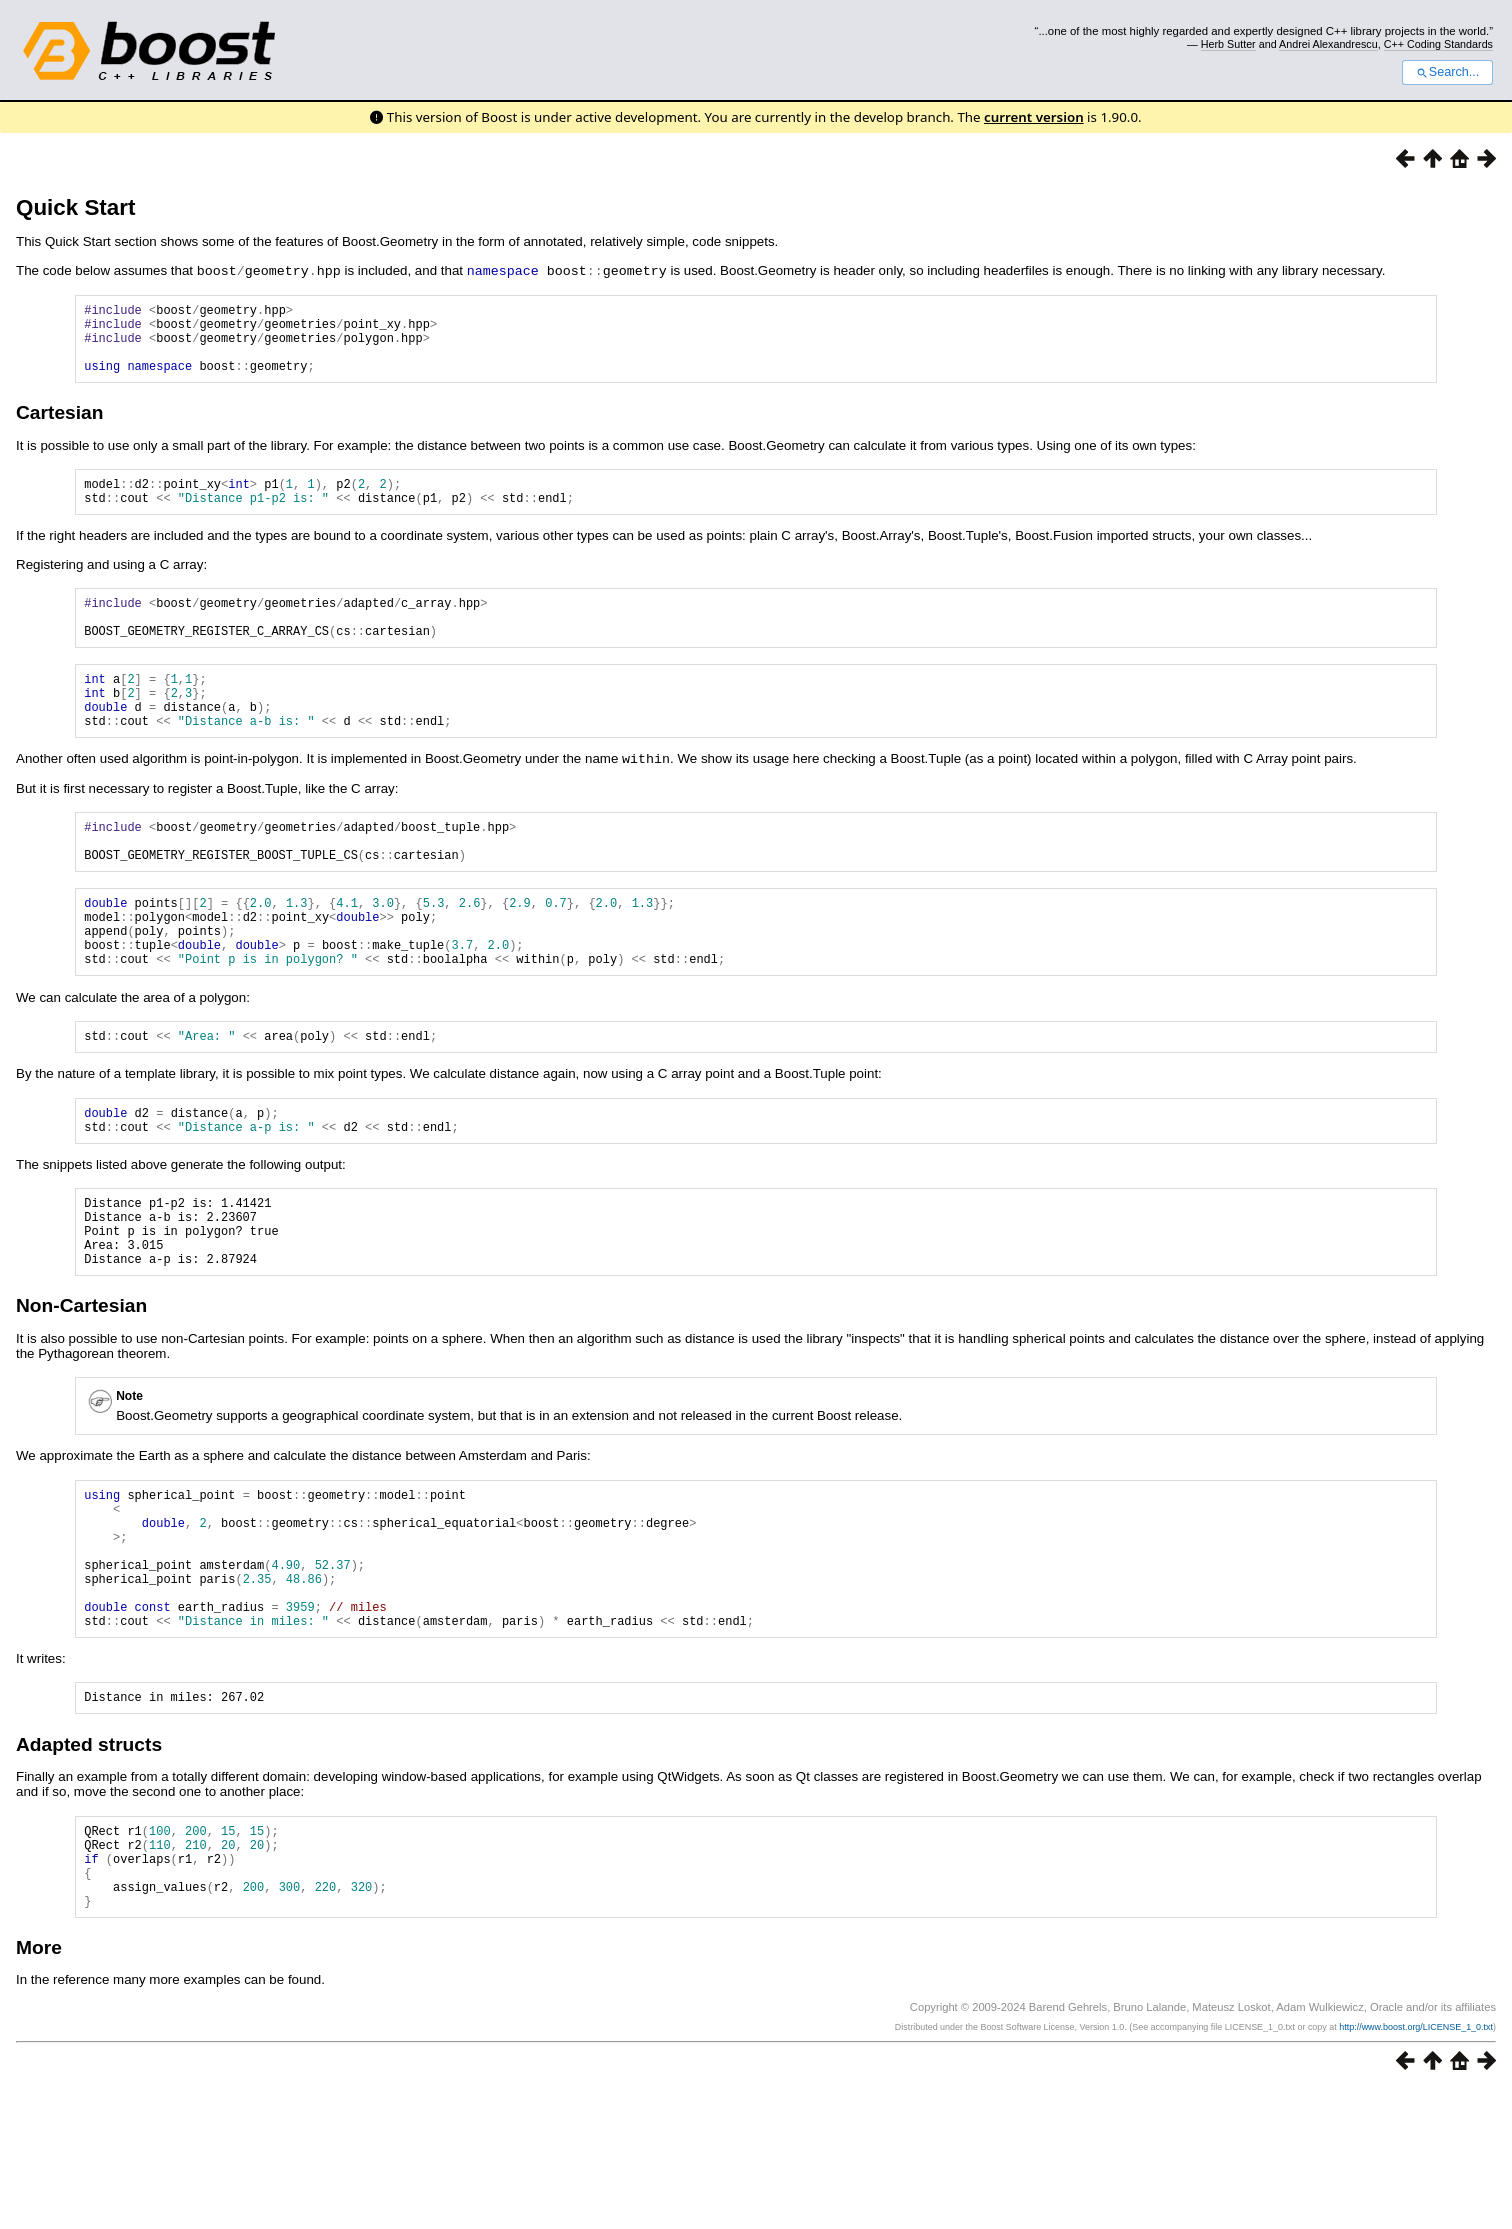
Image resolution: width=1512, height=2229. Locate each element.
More (39, 2086)
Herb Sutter (1228, 44)
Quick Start (75, 207)
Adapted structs (89, 1865)
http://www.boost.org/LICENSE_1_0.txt (1416, 2166)
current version (1034, 117)
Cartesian (59, 426)
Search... (1447, 72)
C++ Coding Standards (1438, 44)
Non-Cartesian (81, 1393)
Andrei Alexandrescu (1328, 44)
